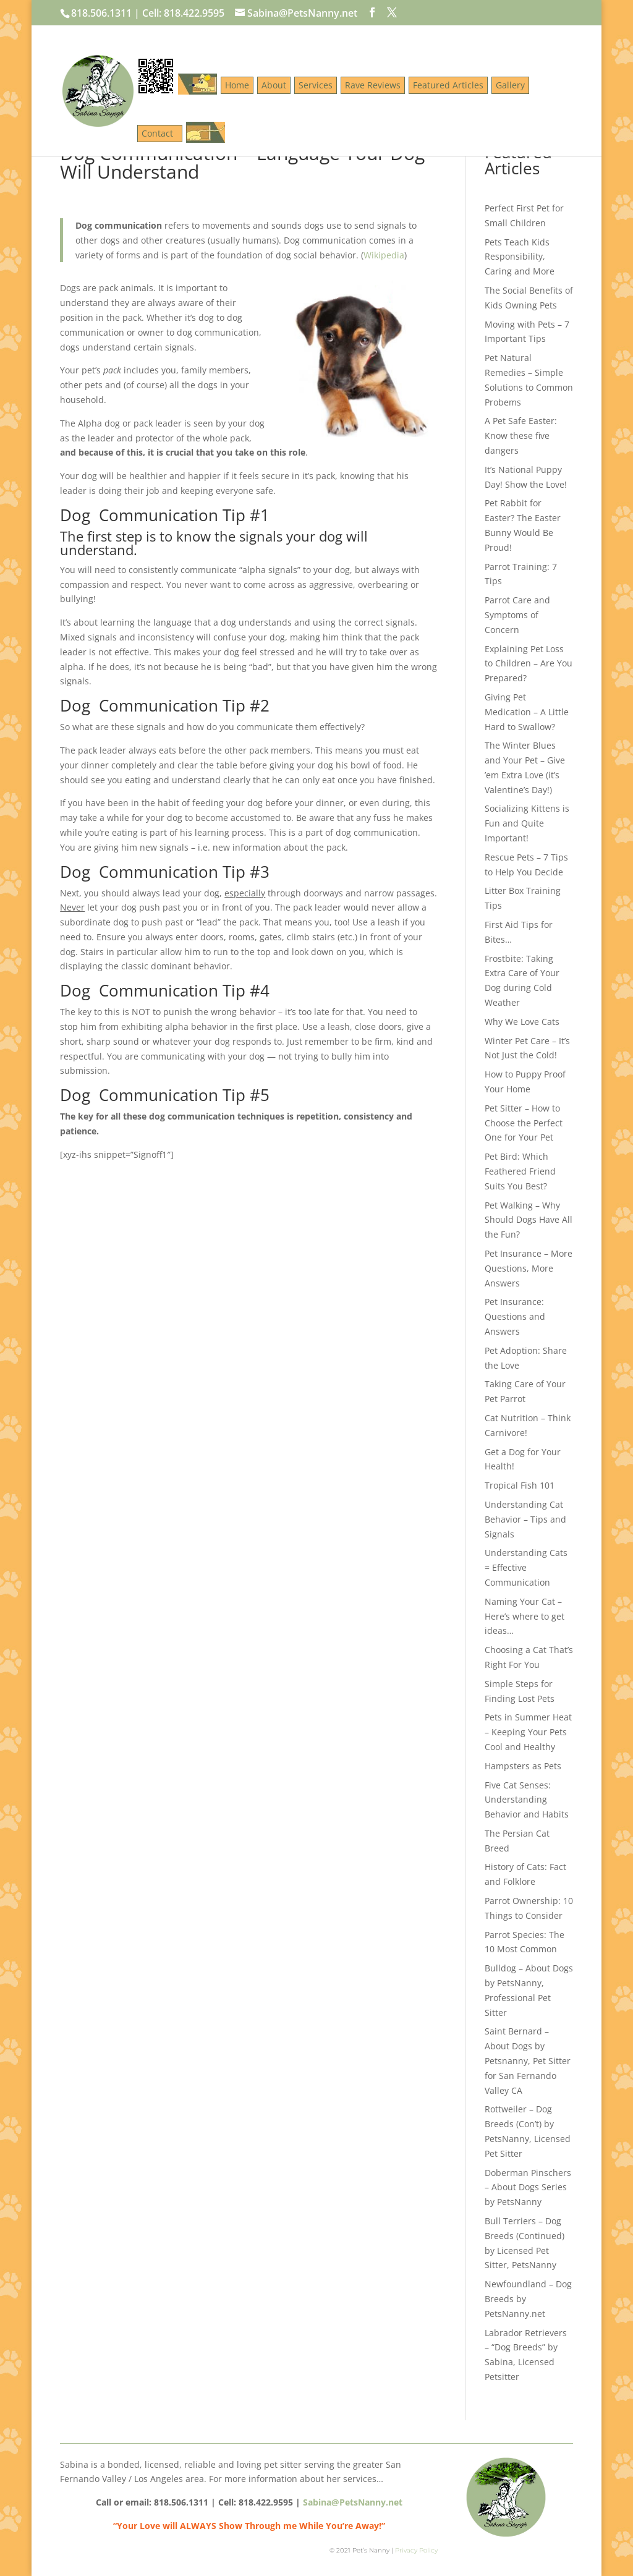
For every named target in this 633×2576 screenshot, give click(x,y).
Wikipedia (383, 255)
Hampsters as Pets (523, 1766)
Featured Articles (448, 85)
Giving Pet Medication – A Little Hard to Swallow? (527, 712)
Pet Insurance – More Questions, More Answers (528, 1268)
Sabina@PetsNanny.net (352, 2502)
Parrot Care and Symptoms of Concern (517, 614)
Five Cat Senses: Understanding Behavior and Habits (527, 1800)
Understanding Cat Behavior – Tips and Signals (525, 1519)
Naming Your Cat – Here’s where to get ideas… (524, 1616)
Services (316, 85)
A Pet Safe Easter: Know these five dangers (521, 435)
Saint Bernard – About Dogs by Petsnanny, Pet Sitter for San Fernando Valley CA (528, 2060)
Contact (160, 133)
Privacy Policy (416, 2550)
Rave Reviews (373, 85)
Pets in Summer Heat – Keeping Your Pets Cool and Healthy (528, 1732)
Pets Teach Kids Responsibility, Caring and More (519, 257)
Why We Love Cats (522, 1021)
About (273, 85)
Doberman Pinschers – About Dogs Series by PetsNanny (528, 2187)
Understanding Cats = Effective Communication (526, 1567)
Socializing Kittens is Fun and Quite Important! (527, 823)
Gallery (510, 85)
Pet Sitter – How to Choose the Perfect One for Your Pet (524, 1123)
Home (237, 85)
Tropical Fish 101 (519, 1485)
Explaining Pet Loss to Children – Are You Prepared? (528, 663)
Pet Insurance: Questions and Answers (515, 1316)
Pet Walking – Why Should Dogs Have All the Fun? (528, 1220)
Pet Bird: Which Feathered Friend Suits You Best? (520, 1171)
